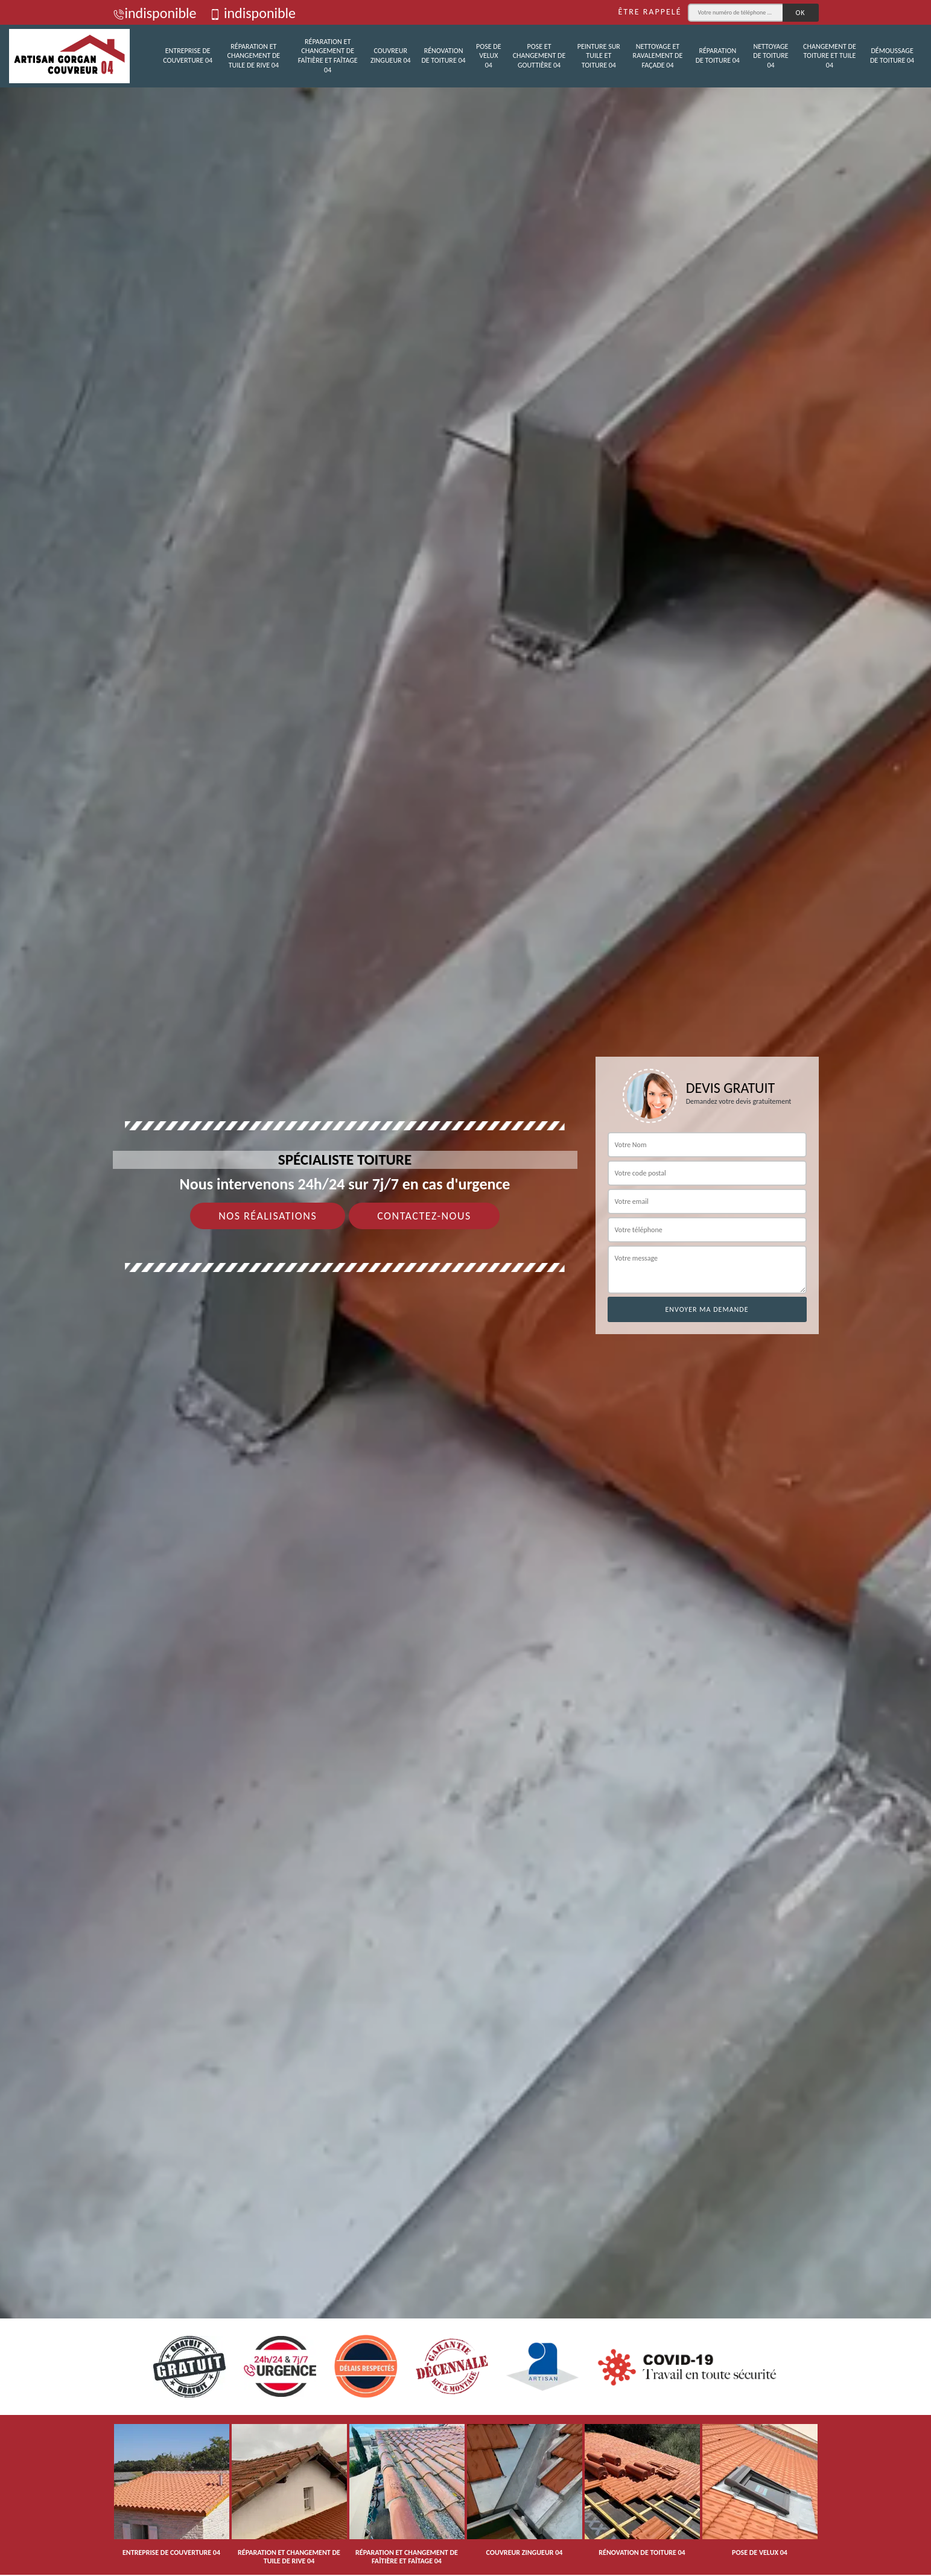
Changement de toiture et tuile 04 (829, 55)
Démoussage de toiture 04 (892, 55)
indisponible (155, 13)
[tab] (465, 1288)
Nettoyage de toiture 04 (770, 55)
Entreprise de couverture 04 (187, 55)
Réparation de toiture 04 (718, 55)
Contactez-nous (424, 1216)
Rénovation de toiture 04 (443, 55)
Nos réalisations (267, 1216)
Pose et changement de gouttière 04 (539, 55)
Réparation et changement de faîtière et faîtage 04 (328, 55)
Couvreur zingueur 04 (390, 55)
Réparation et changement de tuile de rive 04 (254, 55)
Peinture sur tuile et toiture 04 (598, 55)
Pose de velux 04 (488, 55)
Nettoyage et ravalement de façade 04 (658, 55)
